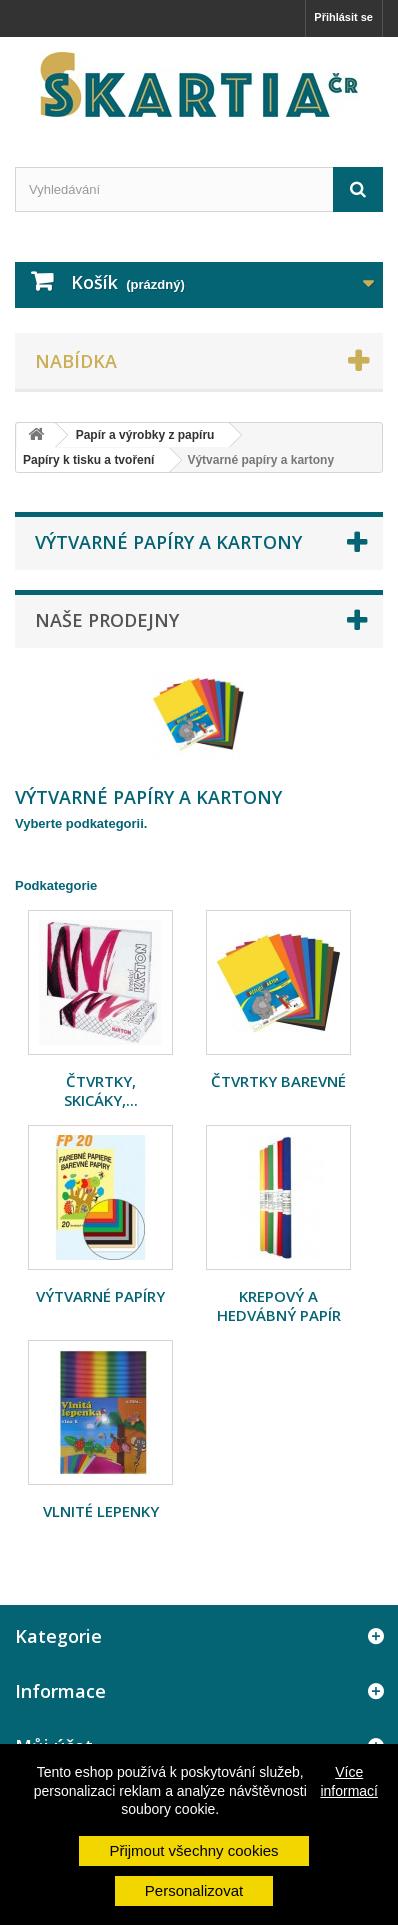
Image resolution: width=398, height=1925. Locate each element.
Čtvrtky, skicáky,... (101, 1090)
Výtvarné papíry (100, 1296)
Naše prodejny (107, 620)
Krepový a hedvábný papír (279, 1305)
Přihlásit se (343, 17)
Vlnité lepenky (101, 1511)
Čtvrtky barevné (278, 1081)
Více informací (349, 1781)
